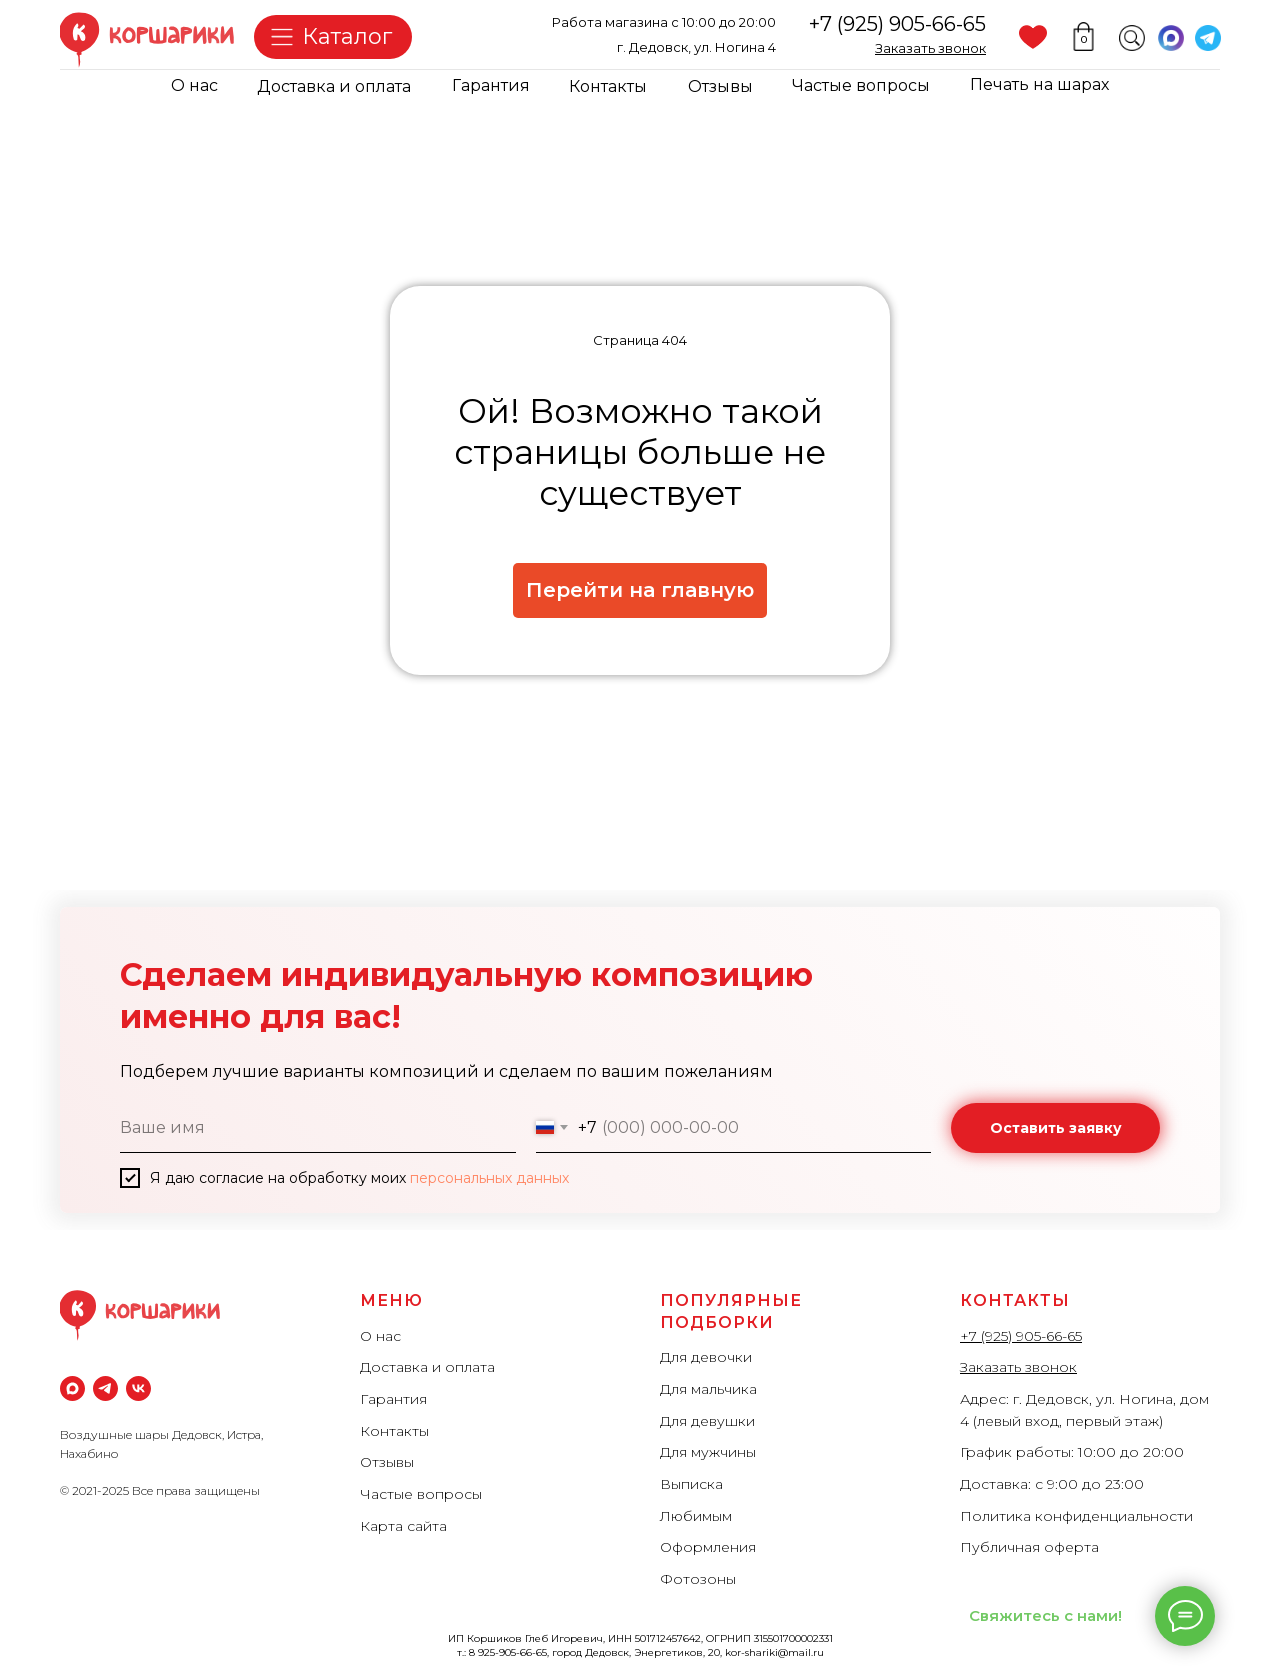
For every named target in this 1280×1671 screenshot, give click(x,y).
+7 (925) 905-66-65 (897, 24)
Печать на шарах (1039, 84)
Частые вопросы (861, 85)
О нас (194, 85)
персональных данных (489, 1178)
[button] (930, 48)
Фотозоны (698, 1579)
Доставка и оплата (334, 86)
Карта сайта (403, 1526)
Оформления (708, 1547)
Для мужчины (708, 1452)
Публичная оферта (1029, 1547)
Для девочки (706, 1357)
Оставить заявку (1056, 1128)
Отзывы (720, 86)
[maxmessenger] (72, 1388)
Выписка (691, 1484)
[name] (318, 1128)
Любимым (696, 1516)
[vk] (138, 1388)
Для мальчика (708, 1389)
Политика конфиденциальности (1076, 1516)
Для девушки (707, 1421)
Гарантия (491, 85)
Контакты (608, 86)
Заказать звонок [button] (1018, 1367)
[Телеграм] (105, 1388)
